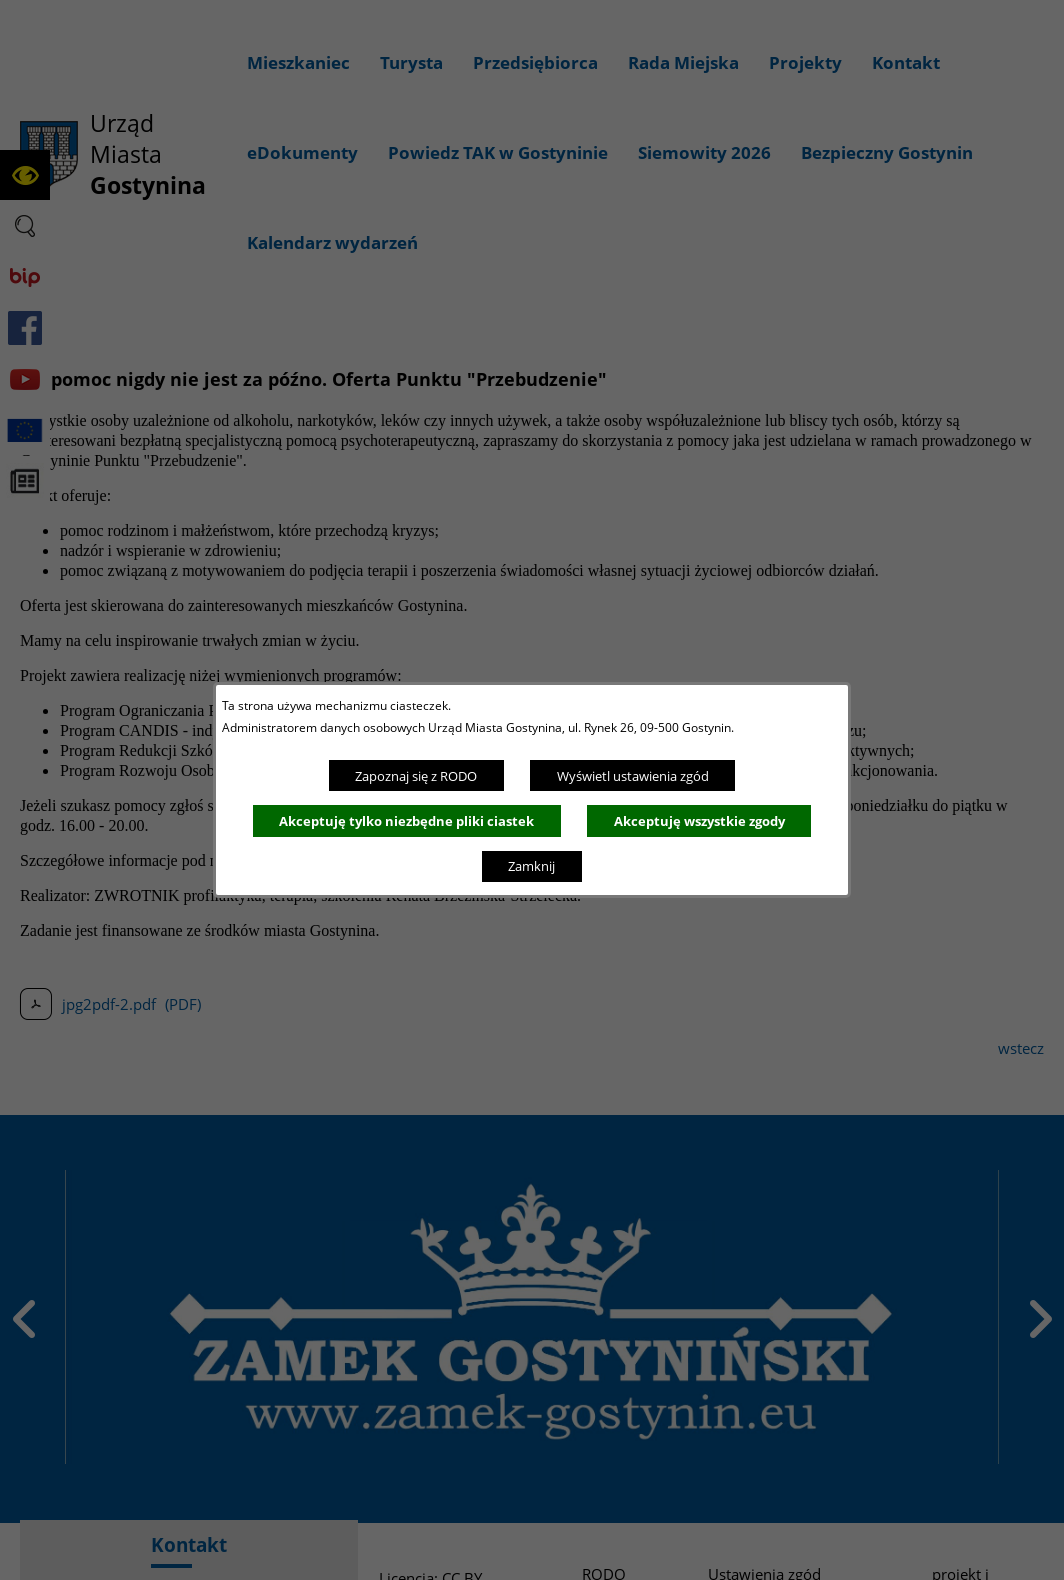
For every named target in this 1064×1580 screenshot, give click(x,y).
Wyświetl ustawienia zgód (633, 776)
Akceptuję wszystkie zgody (699, 821)
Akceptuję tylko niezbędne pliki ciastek (406, 821)
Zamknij (531, 866)
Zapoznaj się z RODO (416, 776)
